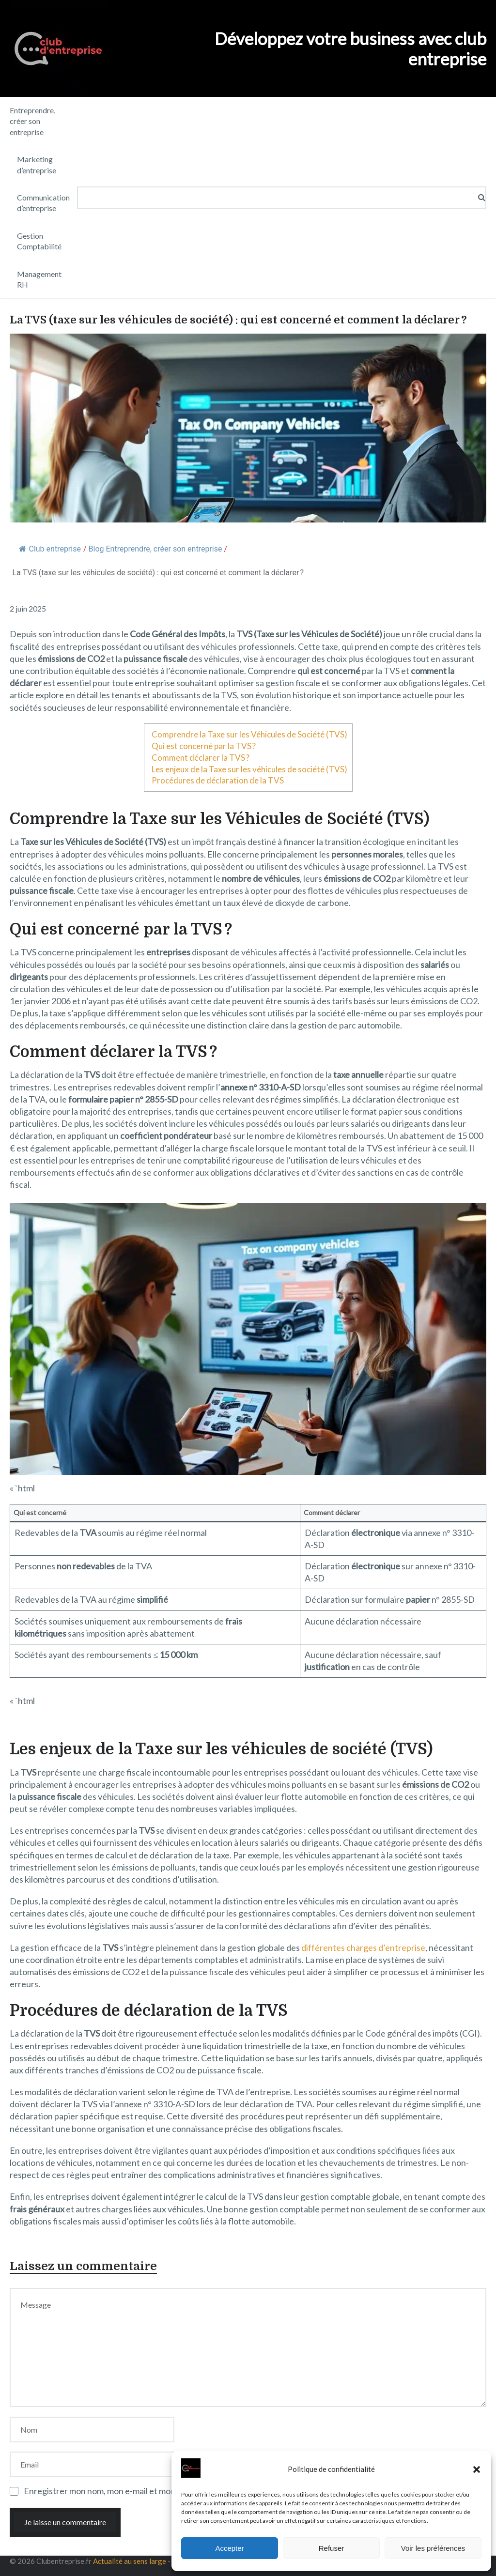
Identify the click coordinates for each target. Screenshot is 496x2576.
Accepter (229, 2548)
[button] (476, 2469)
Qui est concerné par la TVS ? (204, 746)
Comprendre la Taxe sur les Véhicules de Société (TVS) (249, 734)
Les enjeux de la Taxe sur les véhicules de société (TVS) (249, 769)
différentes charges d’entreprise (363, 1947)
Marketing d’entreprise (36, 164)
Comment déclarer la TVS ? (200, 757)
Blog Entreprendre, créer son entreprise (155, 548)
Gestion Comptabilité (39, 241)
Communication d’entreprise (43, 203)
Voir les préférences (433, 2548)
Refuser (331, 2548)
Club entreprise (49, 548)
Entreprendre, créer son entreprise (32, 121)
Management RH (39, 279)
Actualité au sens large (129, 2561)
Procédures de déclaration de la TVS (218, 780)
